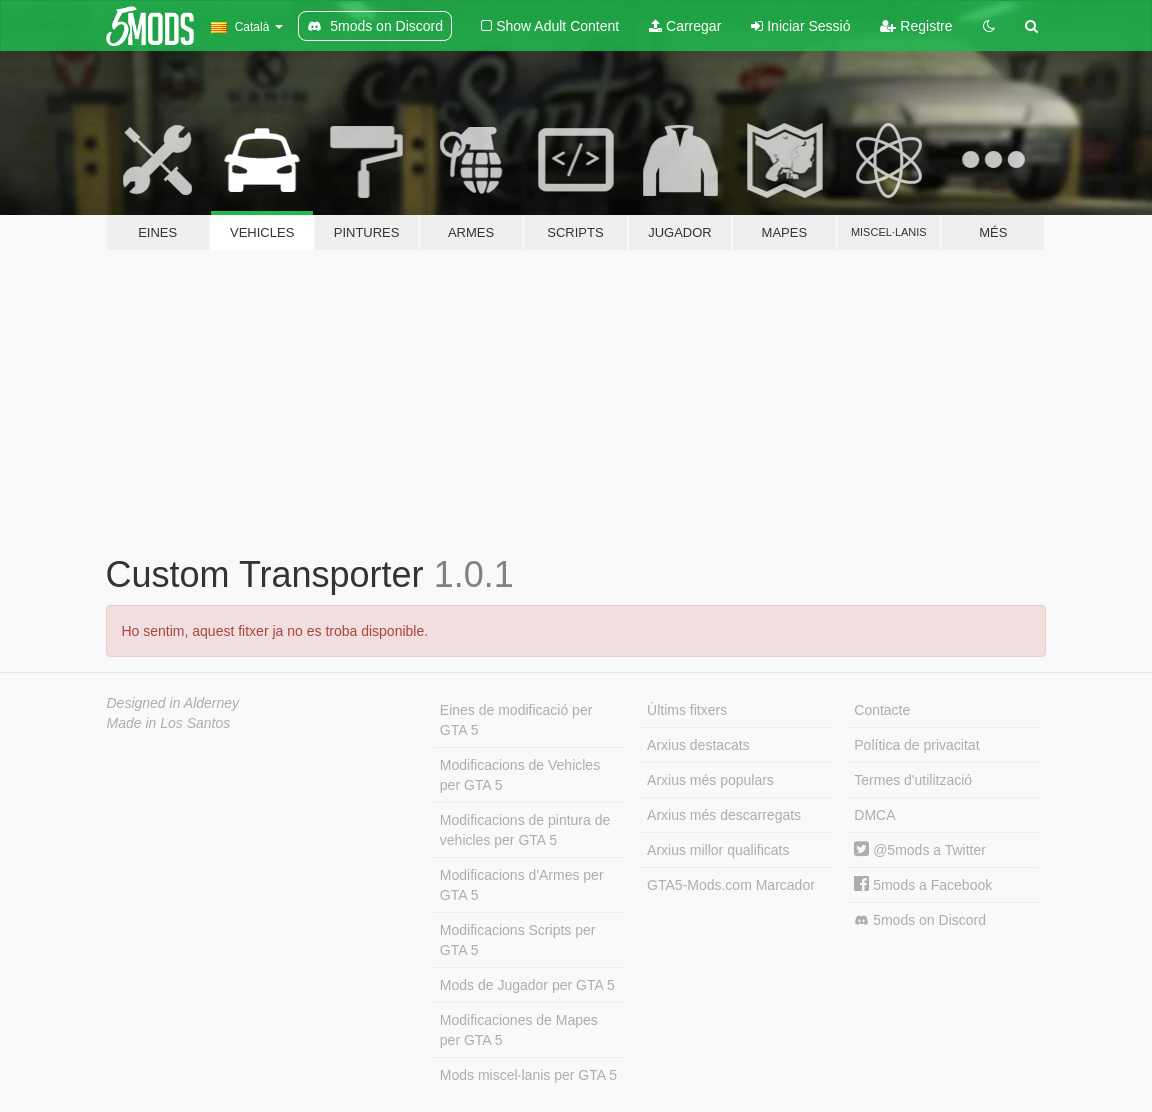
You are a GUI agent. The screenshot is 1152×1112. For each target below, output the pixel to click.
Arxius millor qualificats (718, 850)
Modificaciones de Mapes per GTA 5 (519, 1030)
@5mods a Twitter (920, 850)
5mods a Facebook (923, 885)
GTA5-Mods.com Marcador (731, 885)
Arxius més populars (710, 780)
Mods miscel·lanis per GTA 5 (528, 1075)
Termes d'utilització (913, 780)
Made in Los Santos (169, 723)
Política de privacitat (916, 745)
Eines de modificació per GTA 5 (516, 720)
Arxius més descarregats (724, 815)
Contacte (882, 710)
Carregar (685, 26)
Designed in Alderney (173, 703)
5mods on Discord (920, 920)
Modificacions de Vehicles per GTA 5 (520, 775)
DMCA (874, 815)
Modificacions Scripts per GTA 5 (518, 940)
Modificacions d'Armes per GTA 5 (522, 885)
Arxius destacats (698, 745)
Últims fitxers (687, 710)
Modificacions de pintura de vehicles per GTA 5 (525, 830)
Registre (916, 26)
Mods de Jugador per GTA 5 (527, 985)
